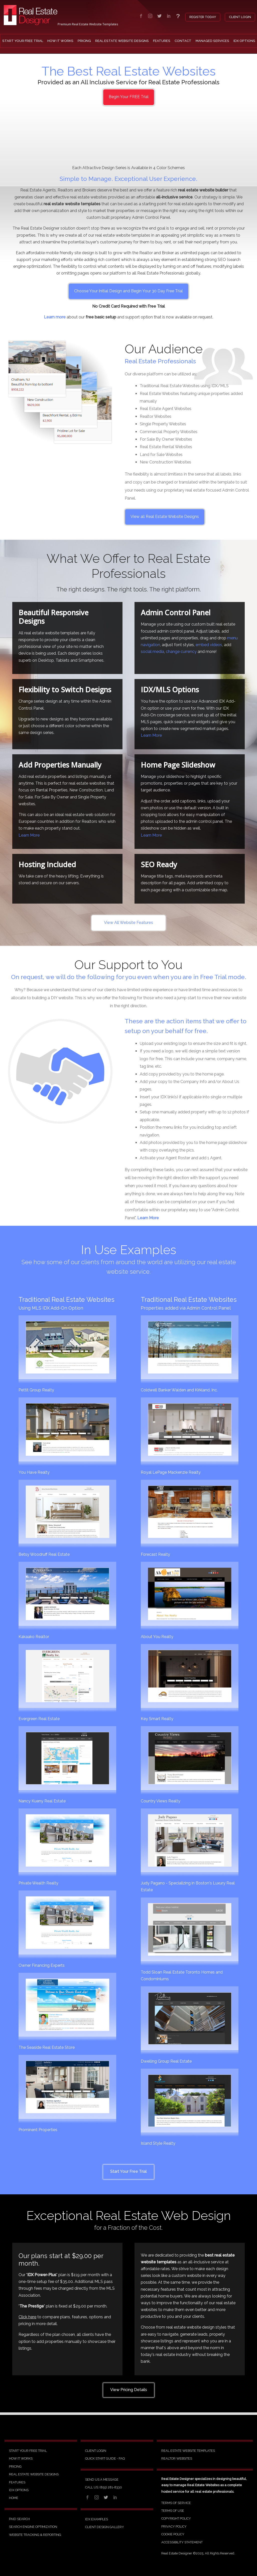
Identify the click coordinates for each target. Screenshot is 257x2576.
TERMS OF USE (172, 2511)
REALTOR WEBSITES (176, 2458)
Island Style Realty (158, 2143)
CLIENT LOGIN (240, 17)
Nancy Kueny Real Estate (42, 1801)
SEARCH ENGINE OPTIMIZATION (33, 2527)
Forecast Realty (155, 1554)
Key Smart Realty (157, 1718)
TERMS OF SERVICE (176, 2503)
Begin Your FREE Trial (129, 96)
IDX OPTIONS (19, 2490)
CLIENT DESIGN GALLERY (104, 2527)
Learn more (55, 317)
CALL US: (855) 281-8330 (103, 2487)
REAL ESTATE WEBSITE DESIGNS (122, 41)
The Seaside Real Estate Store (47, 2047)
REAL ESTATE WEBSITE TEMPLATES (188, 2451)
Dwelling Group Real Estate (166, 2061)
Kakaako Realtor (34, 1636)
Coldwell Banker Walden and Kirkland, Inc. (179, 1390)
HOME (13, 2498)
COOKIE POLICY (172, 2534)
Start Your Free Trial (128, 2171)
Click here (27, 2317)
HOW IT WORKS (60, 41)
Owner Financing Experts (42, 1965)
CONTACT (183, 41)
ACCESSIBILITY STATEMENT (182, 2542)
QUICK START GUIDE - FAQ (105, 2458)
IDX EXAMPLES (96, 2519)
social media (152, 651)
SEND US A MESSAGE (101, 2479)
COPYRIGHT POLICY (176, 2518)
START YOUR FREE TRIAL (22, 41)
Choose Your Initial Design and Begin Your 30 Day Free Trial (128, 291)
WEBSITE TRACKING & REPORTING (35, 2535)
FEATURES (161, 41)
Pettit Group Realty (36, 1390)
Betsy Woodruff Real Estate (44, 1554)
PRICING (84, 41)
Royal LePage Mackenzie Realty (171, 1472)
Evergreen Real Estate (39, 1718)
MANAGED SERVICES (212, 41)
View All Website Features (128, 922)
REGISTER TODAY (202, 17)
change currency (181, 651)
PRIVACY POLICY (174, 2526)
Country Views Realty (160, 1801)
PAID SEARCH (19, 2519)
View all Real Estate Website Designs (165, 516)
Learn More (151, 735)
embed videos (209, 644)
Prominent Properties (38, 2129)
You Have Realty (34, 1472)
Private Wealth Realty (38, 1883)
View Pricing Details (128, 2389)
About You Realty (157, 1636)
